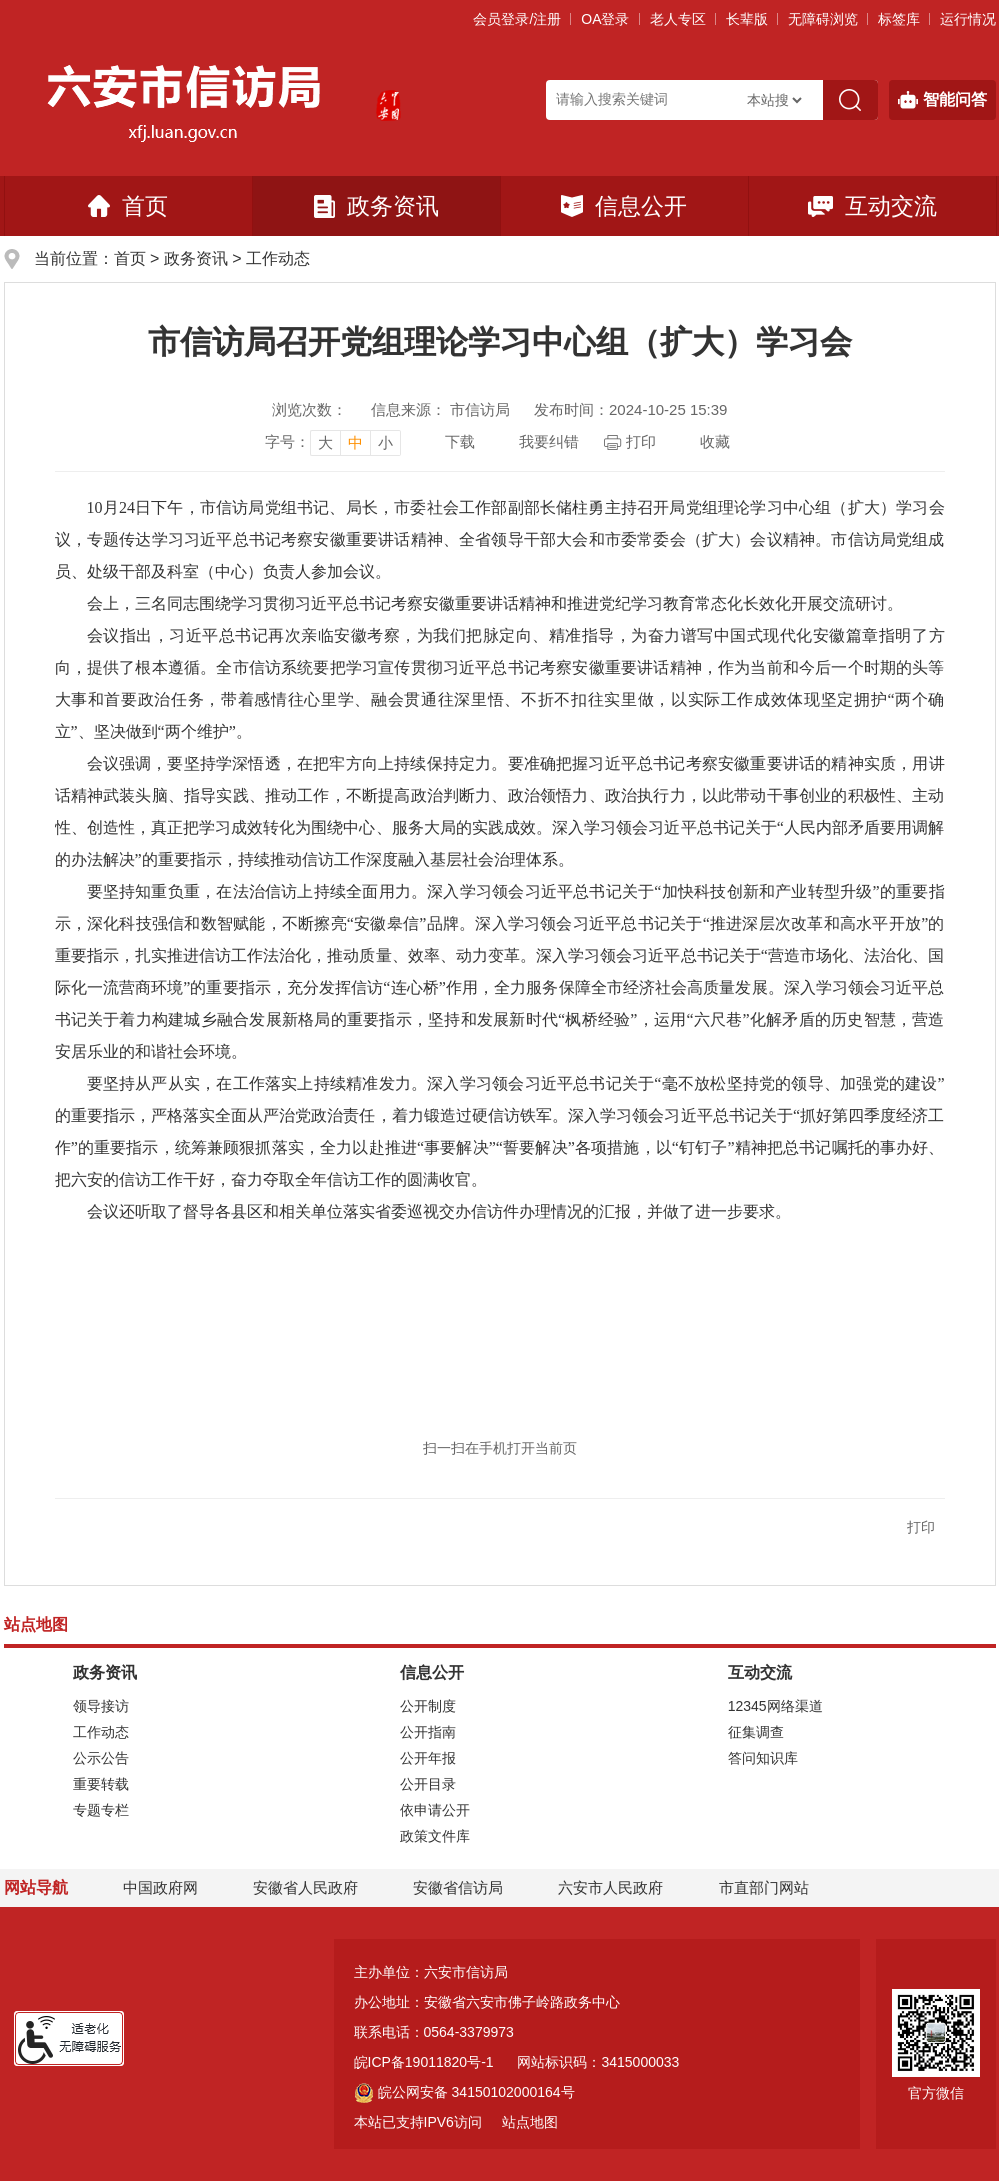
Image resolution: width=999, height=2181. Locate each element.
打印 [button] (921, 1527)
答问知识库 (763, 1758)
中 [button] (355, 442)
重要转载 (101, 1784)
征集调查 (756, 1732)
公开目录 (428, 1784)
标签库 (899, 19)
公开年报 (428, 1758)
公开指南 (428, 1732)
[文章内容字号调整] (333, 442)
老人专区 (678, 19)
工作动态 (278, 258)
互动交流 (872, 206)
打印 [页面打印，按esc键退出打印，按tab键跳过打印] (641, 441)
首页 (128, 206)
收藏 (715, 441)
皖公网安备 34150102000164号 (464, 2092)
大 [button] (325, 442)
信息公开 (624, 206)
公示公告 (101, 1758)
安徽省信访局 (458, 1887)
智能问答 (942, 100)
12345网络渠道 (775, 1706)
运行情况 (968, 19)
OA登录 (605, 19)
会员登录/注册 (517, 19)
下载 (460, 441)
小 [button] (385, 442)
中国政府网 (160, 1887)
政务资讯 (376, 206)
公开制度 (428, 1706)
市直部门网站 (773, 1887)
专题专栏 (101, 1810)
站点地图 (530, 2122)
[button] (747, 19)
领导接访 (101, 1706)
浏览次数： (309, 409)
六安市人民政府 (610, 1887)
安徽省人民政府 (305, 1887)
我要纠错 (549, 441)
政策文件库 (435, 1836)
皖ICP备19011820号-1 (424, 2062)
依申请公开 (435, 1810)
